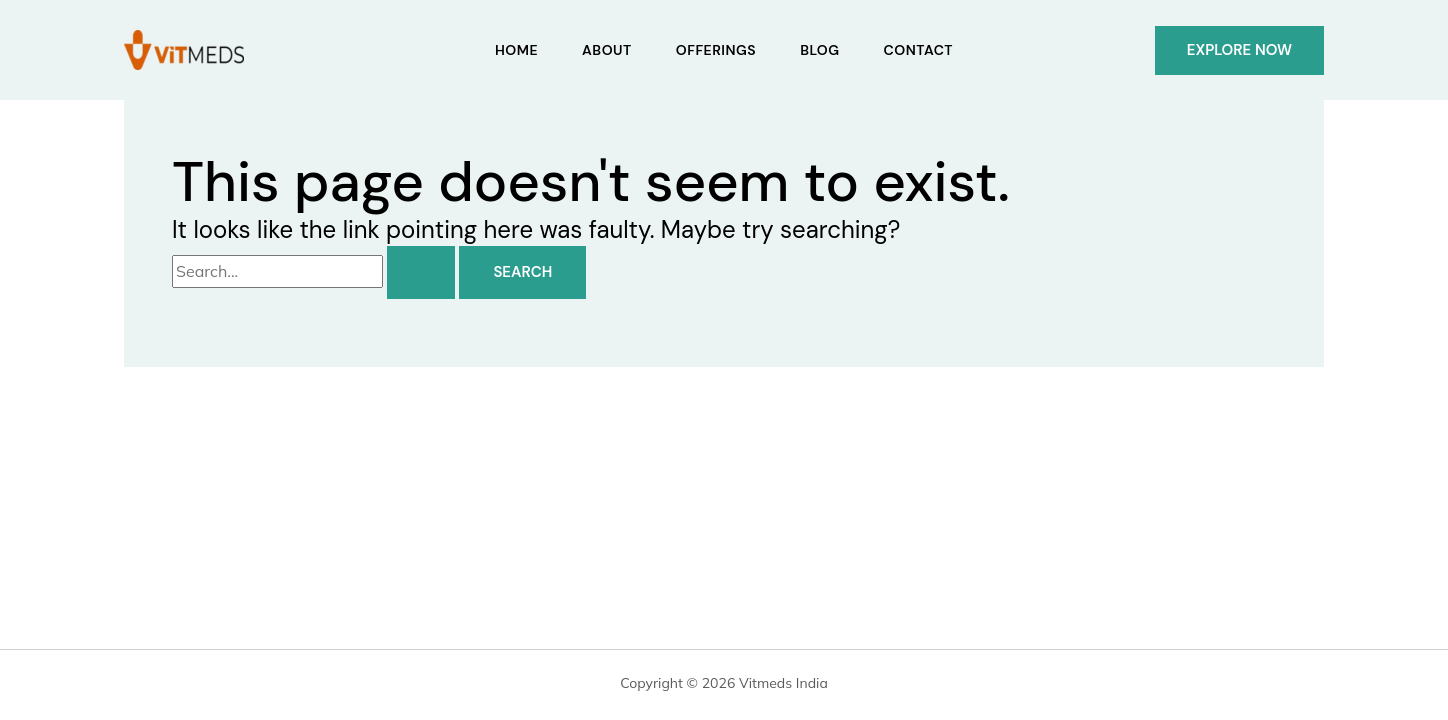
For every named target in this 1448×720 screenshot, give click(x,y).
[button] (1239, 50)
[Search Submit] (421, 272)
